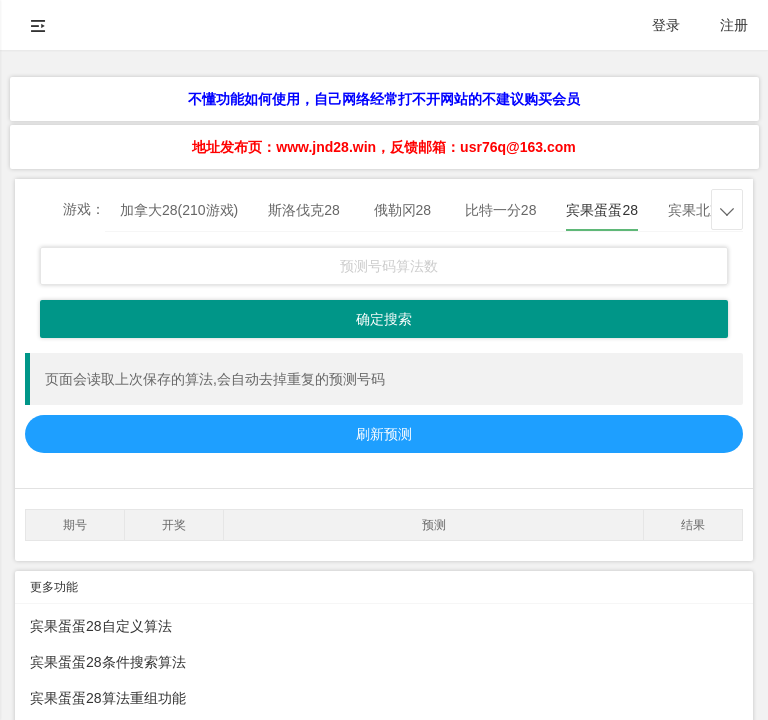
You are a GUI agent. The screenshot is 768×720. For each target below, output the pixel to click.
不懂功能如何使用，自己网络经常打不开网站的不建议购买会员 (384, 99)
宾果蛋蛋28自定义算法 (101, 626)
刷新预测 (384, 434)
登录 (666, 25)
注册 (734, 25)
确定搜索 (384, 319)
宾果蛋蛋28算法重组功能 (108, 698)
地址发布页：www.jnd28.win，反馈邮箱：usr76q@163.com (383, 147)
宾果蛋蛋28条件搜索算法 (108, 662)
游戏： (84, 209)
